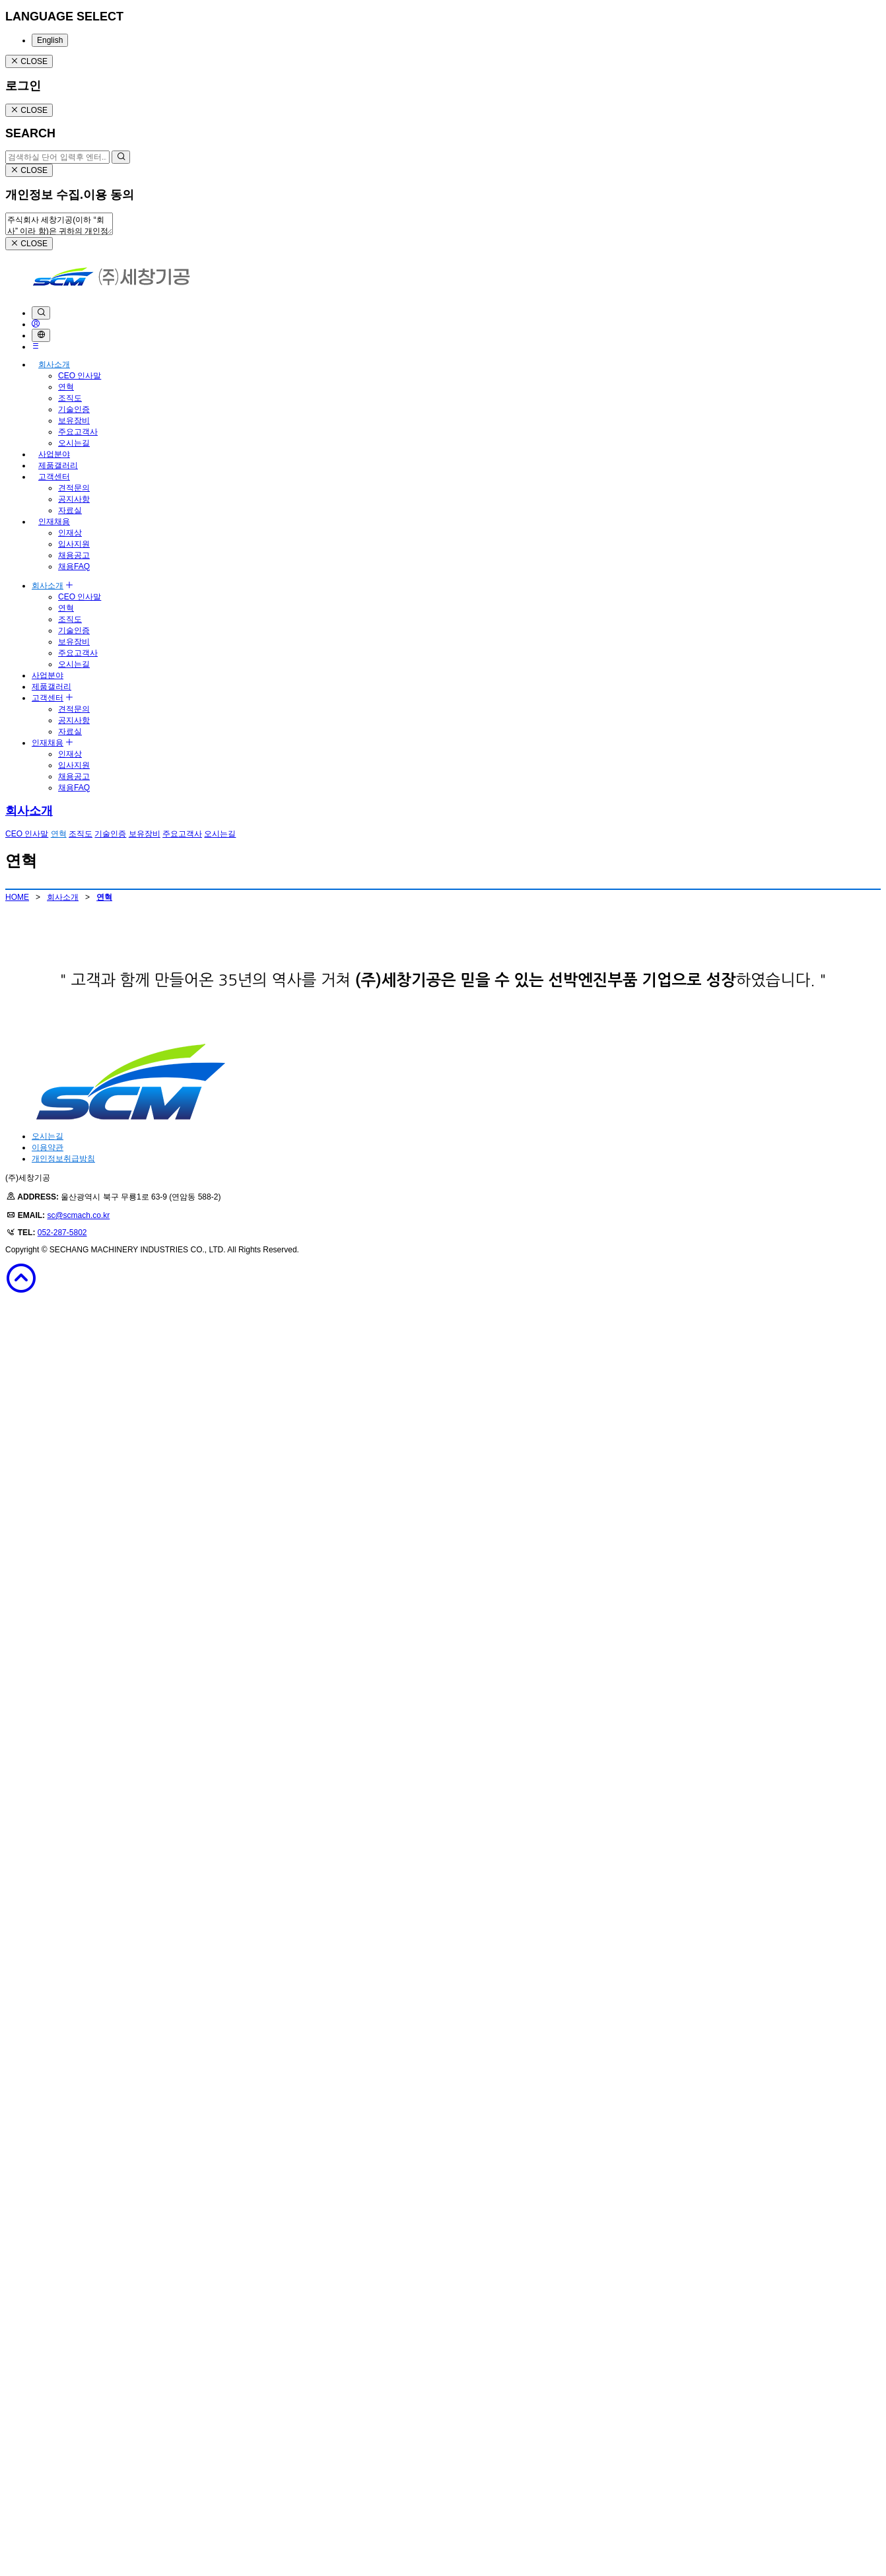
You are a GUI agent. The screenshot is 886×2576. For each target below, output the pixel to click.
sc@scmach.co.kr (78, 2489)
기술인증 (74, 409)
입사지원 (74, 544)
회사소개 (54, 364)
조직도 (70, 398)
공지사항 (74, 499)
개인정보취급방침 (63, 2432)
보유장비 (74, 420)
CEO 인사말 (79, 375)
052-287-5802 (62, 2506)
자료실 (70, 510)
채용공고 (74, 555)
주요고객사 (78, 431)
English (50, 40)
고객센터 (54, 476)
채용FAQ (74, 566)
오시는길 (74, 443)
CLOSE (29, 61)
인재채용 (54, 521)
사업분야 (54, 454)
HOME (17, 897)
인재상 (70, 532)
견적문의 (74, 487)
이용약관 (47, 2421)
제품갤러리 (58, 465)
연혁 (66, 386)
